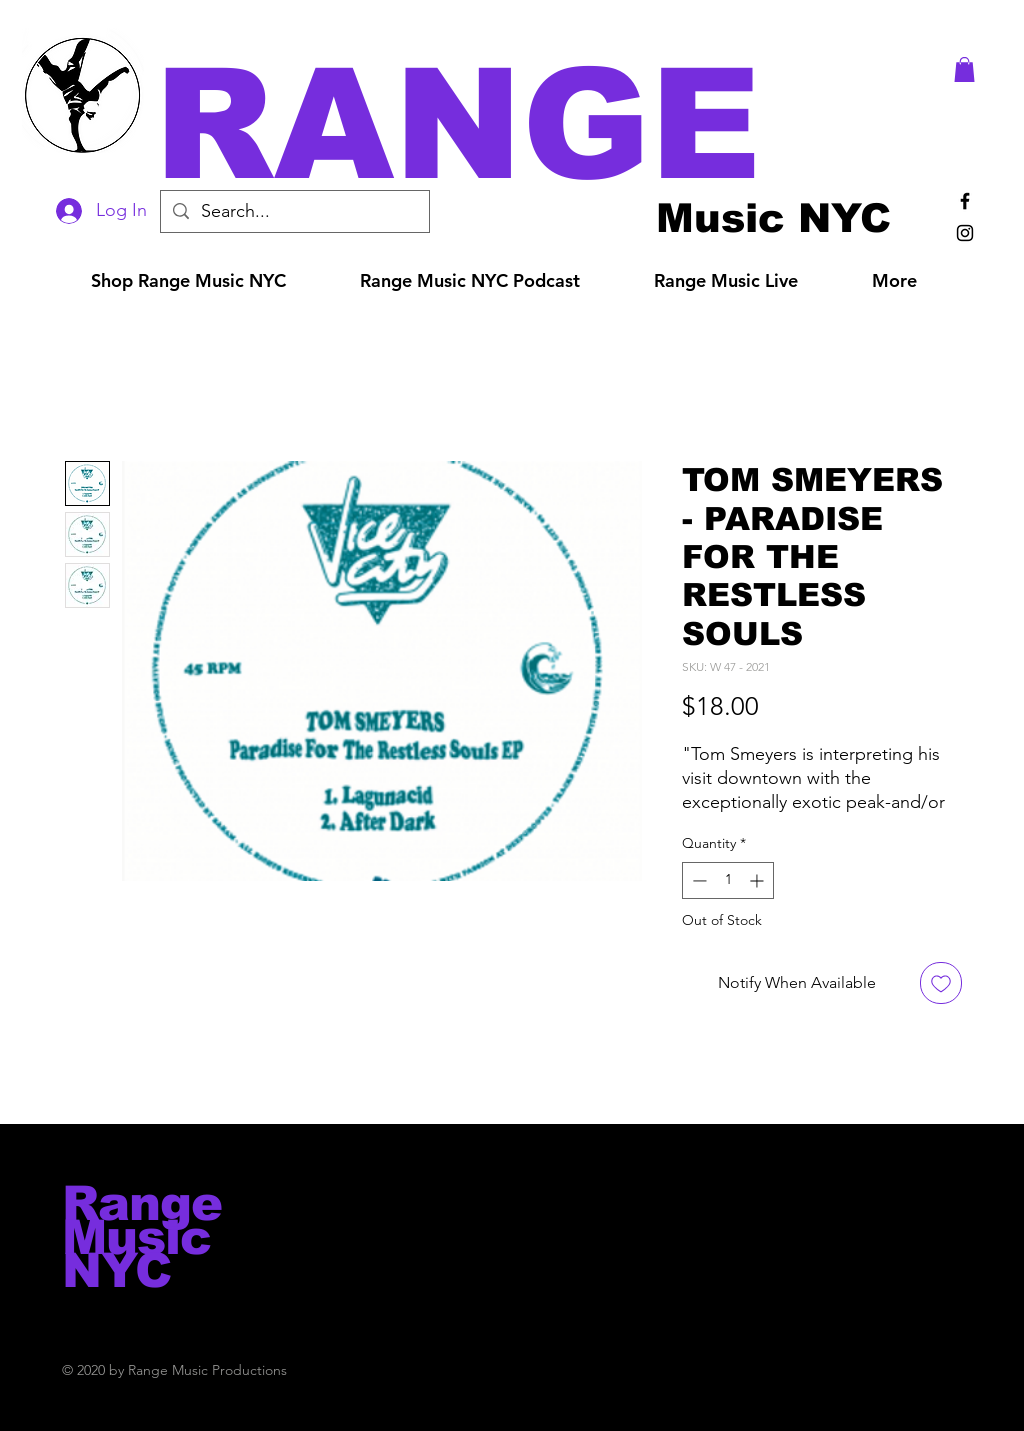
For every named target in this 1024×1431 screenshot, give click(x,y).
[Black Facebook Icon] (965, 201)
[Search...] (294, 211)
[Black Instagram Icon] (965, 233)
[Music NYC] (773, 217)
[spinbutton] (728, 880)
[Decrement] (697, 880)
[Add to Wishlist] (941, 983)
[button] (540, 124)
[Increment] (758, 880)
